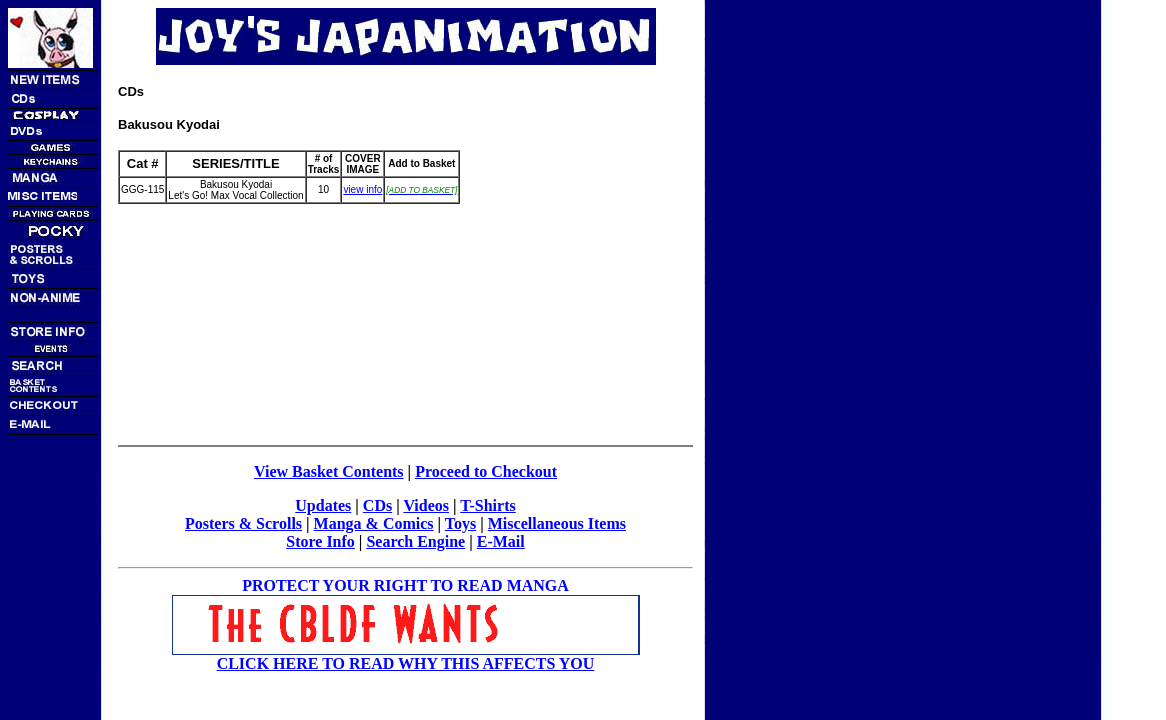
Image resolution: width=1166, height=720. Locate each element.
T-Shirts (487, 505)
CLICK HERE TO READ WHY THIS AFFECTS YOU (406, 663)
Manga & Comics (374, 523)
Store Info (320, 541)
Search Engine (415, 541)
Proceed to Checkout (486, 471)
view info (362, 189)
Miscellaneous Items (557, 523)
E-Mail (501, 541)
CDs (377, 505)
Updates (323, 505)
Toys (460, 523)
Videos (426, 505)
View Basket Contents (329, 471)
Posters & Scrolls (243, 523)
